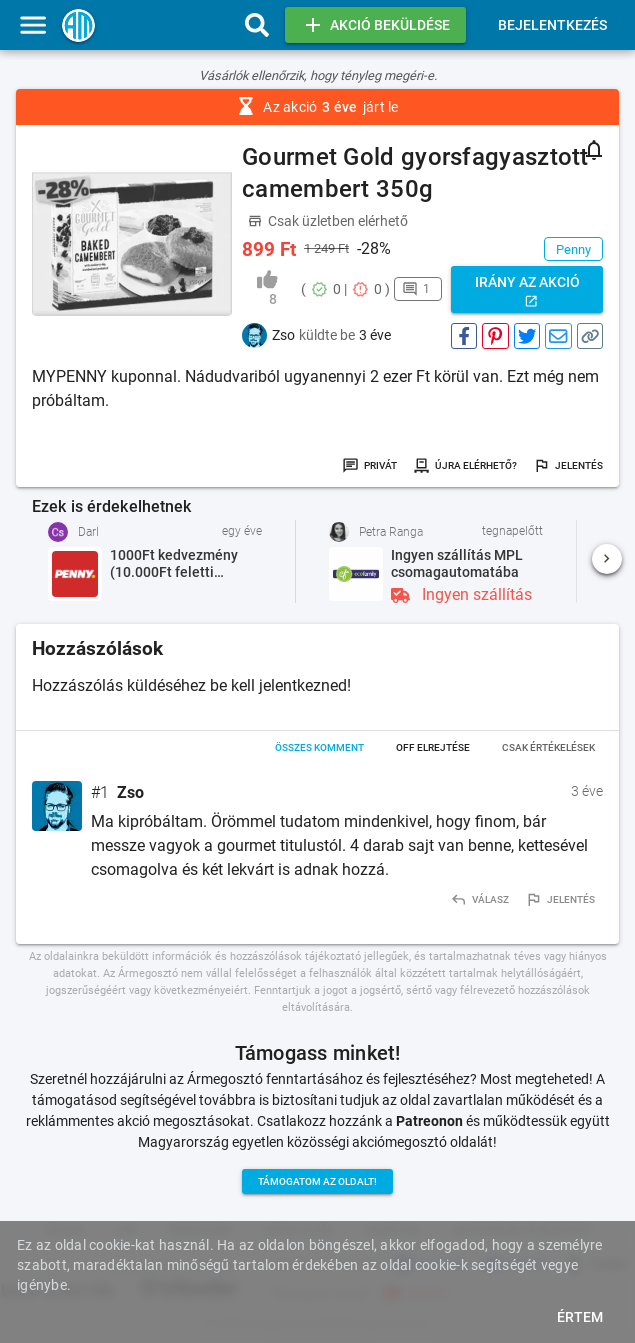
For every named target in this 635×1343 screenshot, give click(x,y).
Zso (130, 792)
